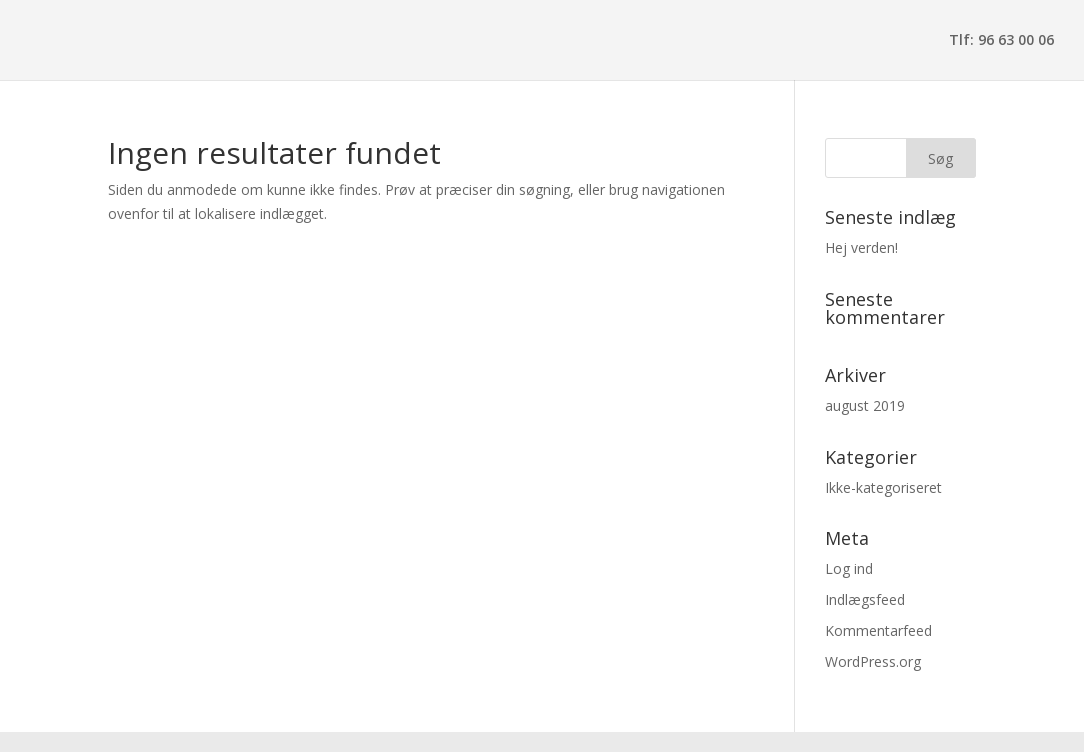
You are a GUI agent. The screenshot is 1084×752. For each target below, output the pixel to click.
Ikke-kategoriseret (883, 487)
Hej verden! (861, 247)
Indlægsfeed (865, 599)
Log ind (849, 568)
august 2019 (865, 405)
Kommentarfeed (878, 630)
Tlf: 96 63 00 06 (1001, 41)
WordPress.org (873, 661)
